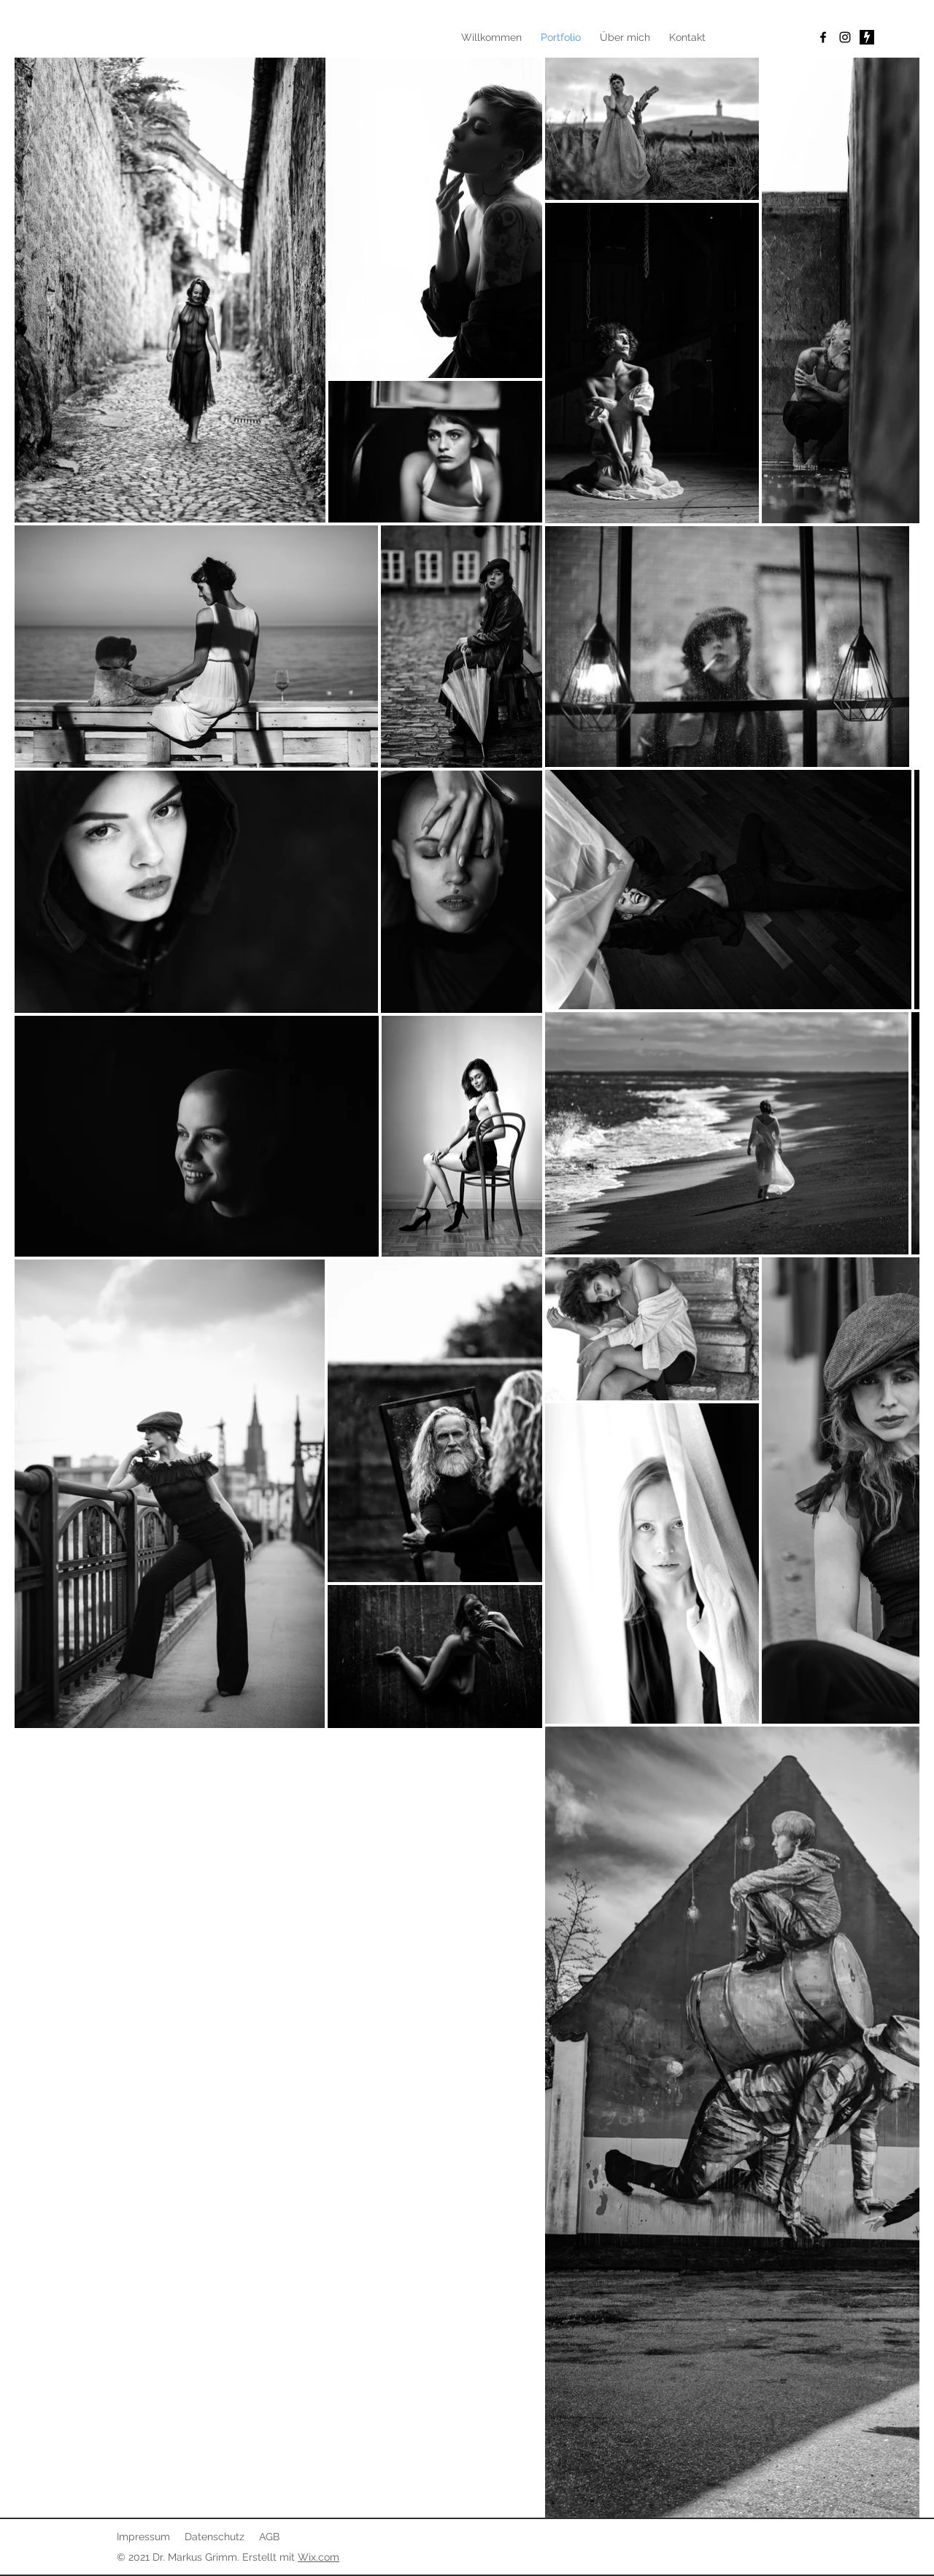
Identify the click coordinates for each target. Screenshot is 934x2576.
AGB (269, 2536)
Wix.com (318, 2557)
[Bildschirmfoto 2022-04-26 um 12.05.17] (867, 37)
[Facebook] (823, 37)
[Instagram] (845, 37)
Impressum (143, 2536)
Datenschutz (214, 2536)
